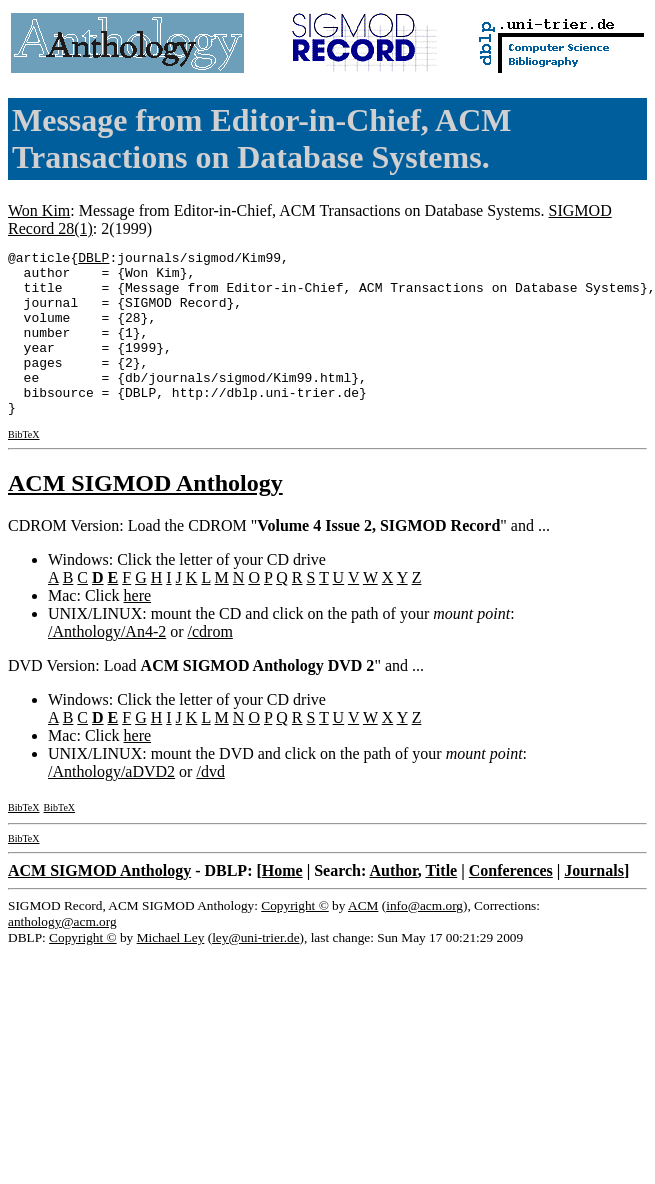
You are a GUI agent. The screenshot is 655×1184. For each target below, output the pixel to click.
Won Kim (39, 210)
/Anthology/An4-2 (107, 664)
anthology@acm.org (62, 954)
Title (441, 903)
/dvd (210, 804)
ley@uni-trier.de (255, 970)
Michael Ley (171, 970)
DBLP (93, 260)
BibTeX (24, 467)
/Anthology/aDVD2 (111, 804)
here (138, 628)
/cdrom (210, 664)
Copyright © (295, 938)
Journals (594, 903)
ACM (363, 938)
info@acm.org (424, 938)
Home (282, 903)
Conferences (511, 903)
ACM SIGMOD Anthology (145, 516)
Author (393, 903)
